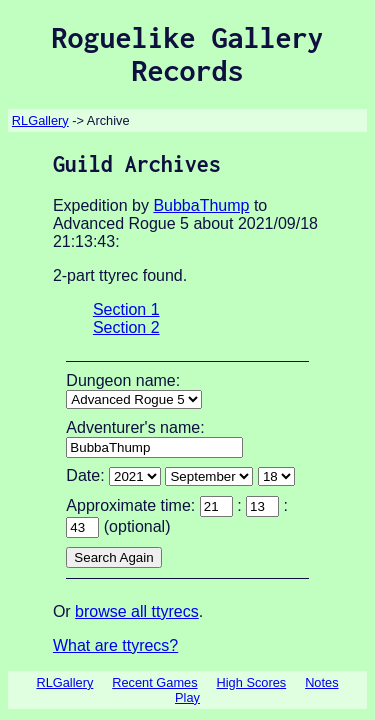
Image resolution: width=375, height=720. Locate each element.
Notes (321, 682)
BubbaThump (201, 205)
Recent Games (154, 682)
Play (187, 697)
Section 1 (126, 309)
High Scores (252, 682)
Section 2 (126, 327)
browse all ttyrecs (137, 611)
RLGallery (40, 120)
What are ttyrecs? (115, 645)
